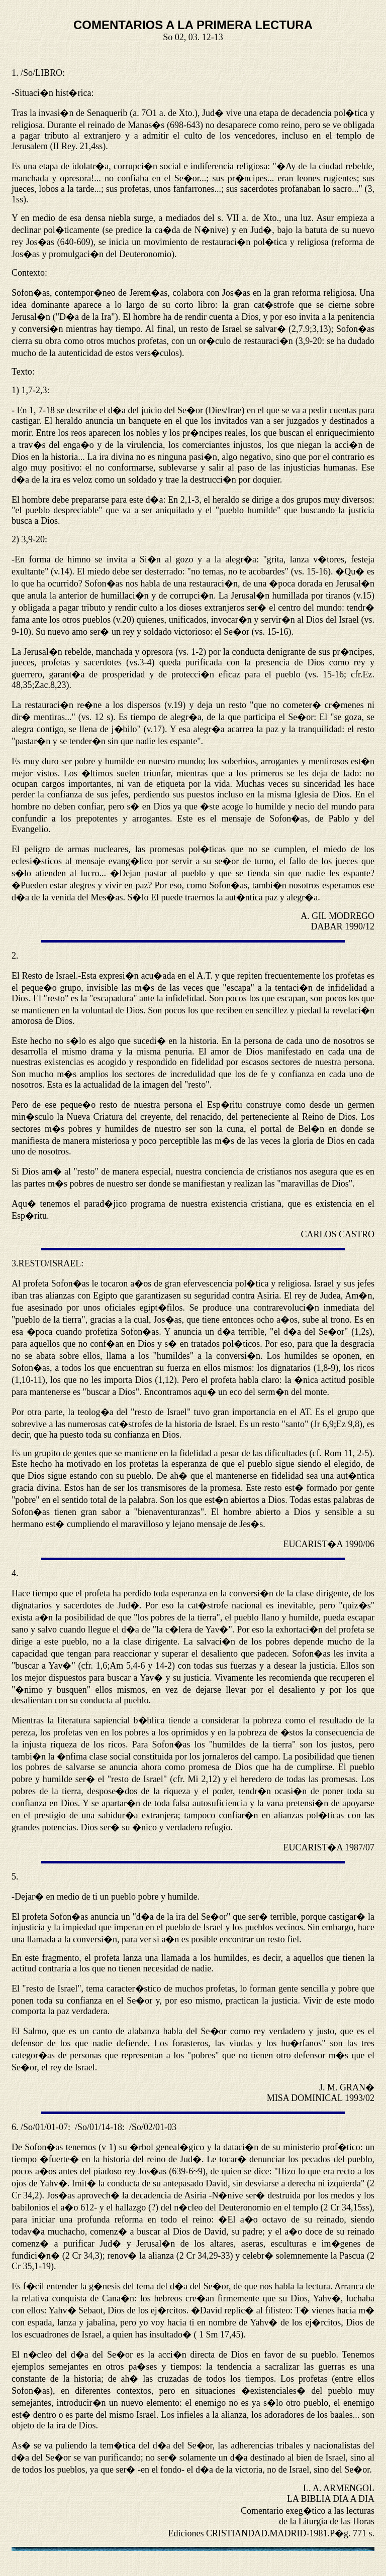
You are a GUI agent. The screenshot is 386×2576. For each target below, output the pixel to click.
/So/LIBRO (41, 73)
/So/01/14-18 (98, 2127)
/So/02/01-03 (152, 2127)
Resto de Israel (49, 976)
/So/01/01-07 (44, 2127)
